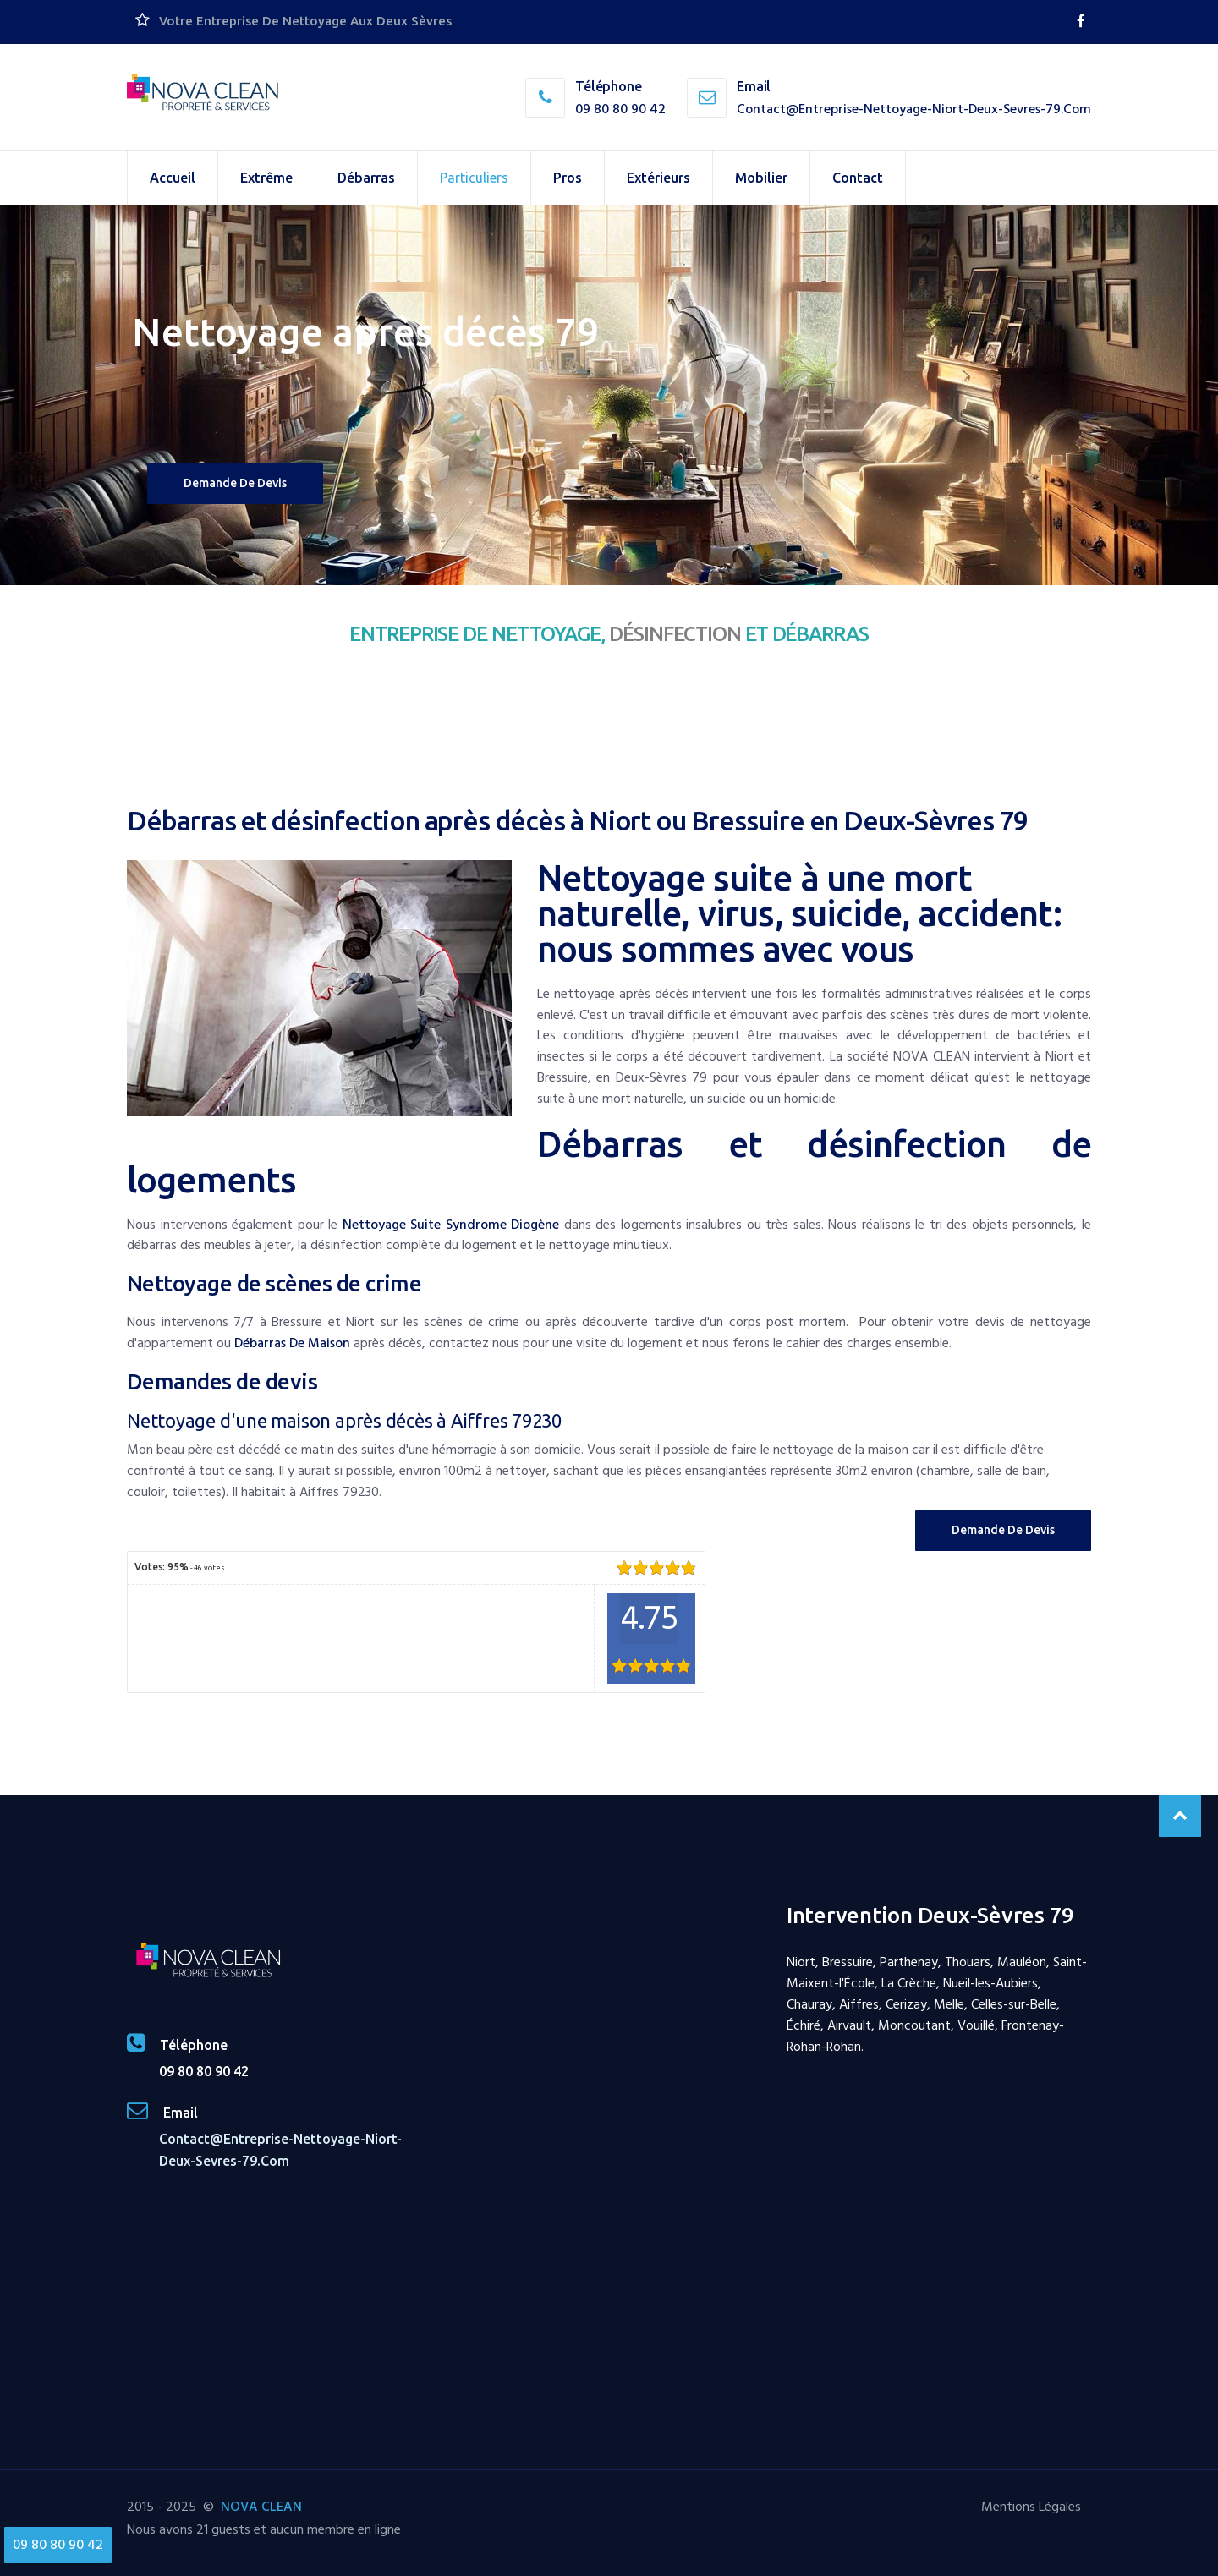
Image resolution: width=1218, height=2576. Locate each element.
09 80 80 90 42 (620, 109)
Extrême (266, 177)
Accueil (172, 177)
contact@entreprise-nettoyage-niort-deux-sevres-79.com (914, 109)
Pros (567, 177)
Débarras (366, 177)
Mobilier (761, 177)
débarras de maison (292, 1343)
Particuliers (474, 177)
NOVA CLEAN (261, 2507)
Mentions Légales (1031, 2507)
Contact (857, 177)
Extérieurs (658, 177)
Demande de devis (235, 483)
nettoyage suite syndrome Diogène (451, 1225)
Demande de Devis (1003, 1530)
